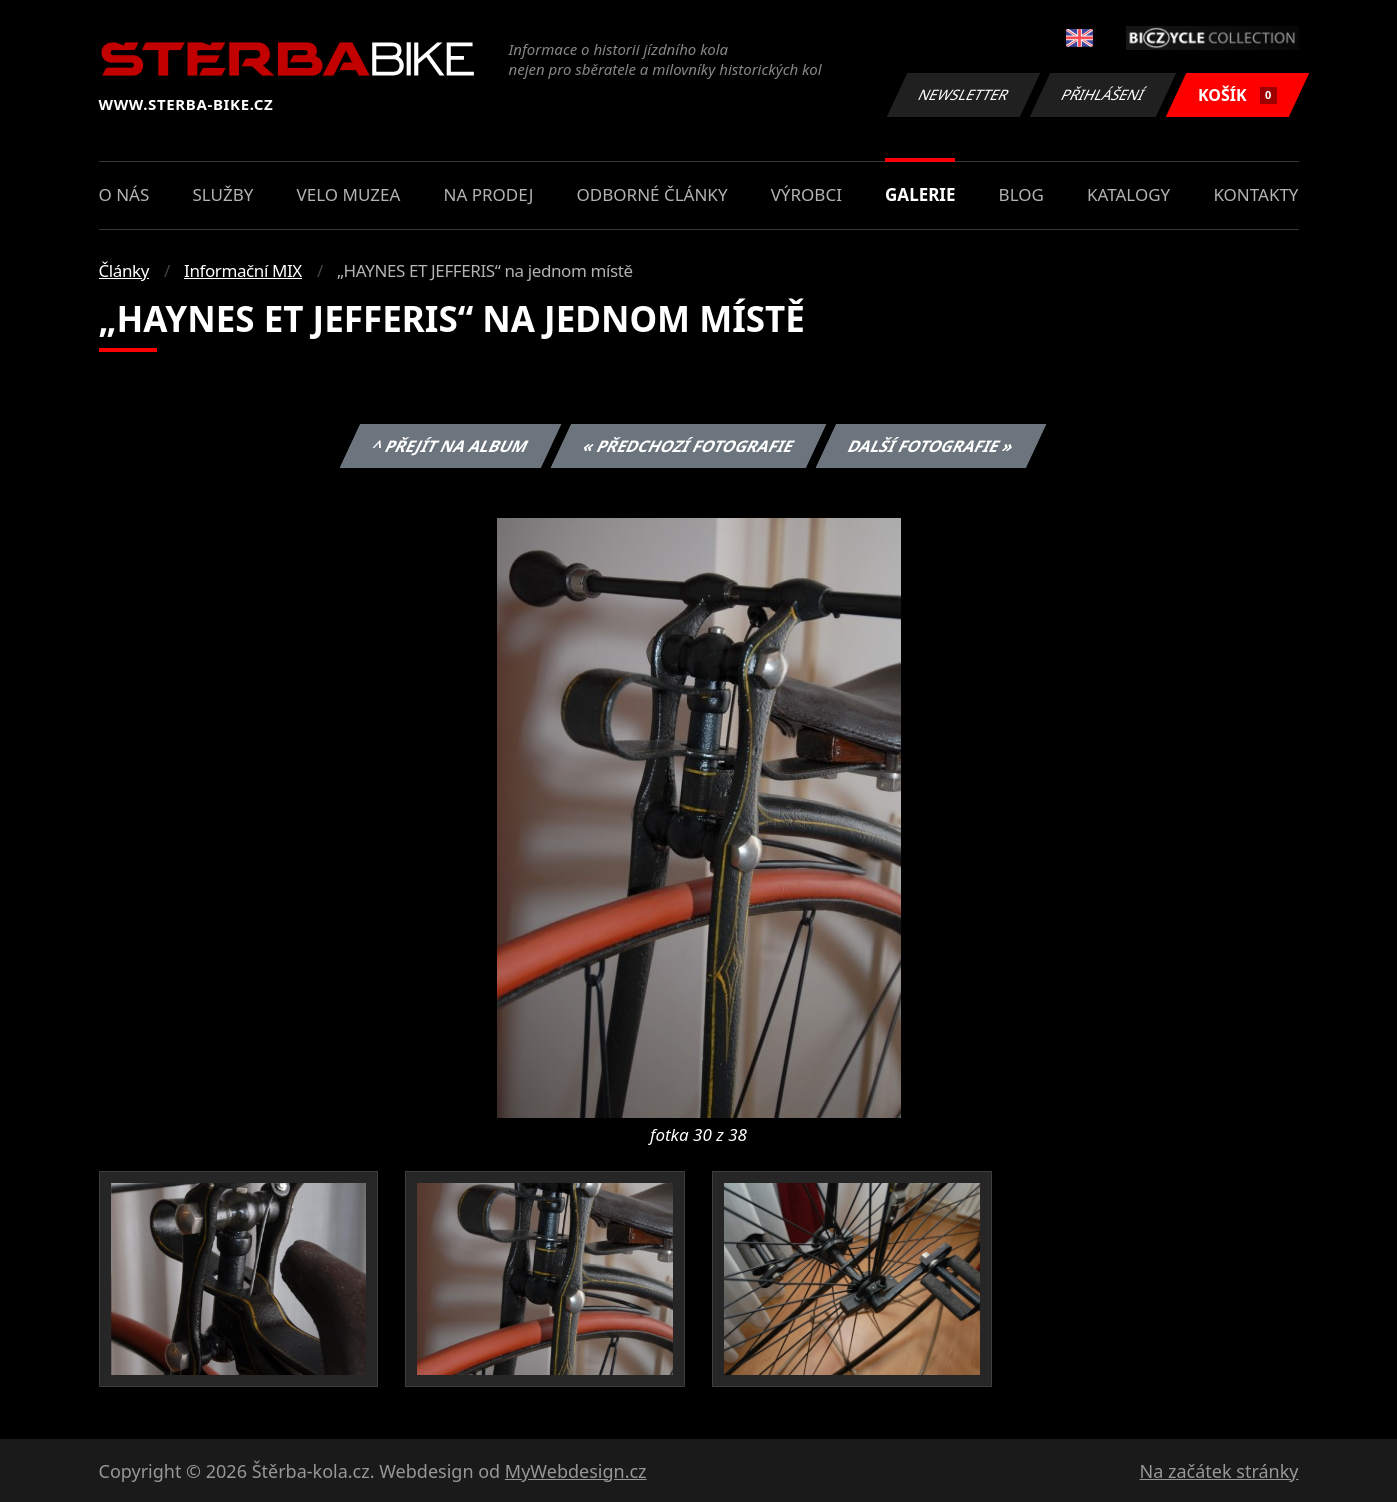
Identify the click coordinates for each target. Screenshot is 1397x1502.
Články (124, 270)
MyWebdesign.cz (576, 1471)
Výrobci (806, 194)
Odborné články (652, 194)
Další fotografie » (931, 446)
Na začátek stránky (1219, 1471)
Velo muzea (349, 194)
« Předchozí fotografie (689, 446)
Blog (1021, 194)
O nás (124, 194)
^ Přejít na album (450, 446)
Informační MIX (243, 270)
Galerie (920, 194)
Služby (222, 194)
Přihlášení (1103, 94)
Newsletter (964, 94)
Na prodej (489, 194)
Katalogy (1128, 194)
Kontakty (1255, 194)
